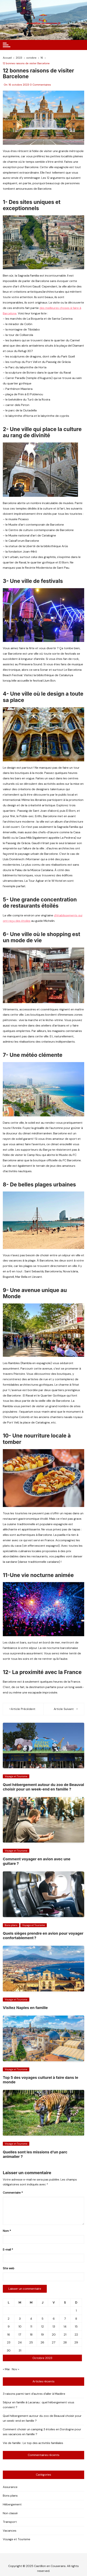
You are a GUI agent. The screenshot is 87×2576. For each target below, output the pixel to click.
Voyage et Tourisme (16, 1776)
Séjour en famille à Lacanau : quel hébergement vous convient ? (38, 2404)
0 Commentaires (40, 84)
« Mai (6, 2369)
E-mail (8, 2249)
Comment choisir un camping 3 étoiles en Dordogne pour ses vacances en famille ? (42, 2431)
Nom (7, 2231)
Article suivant (64, 1709)
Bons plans (11, 1925)
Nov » (15, 2369)
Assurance (10, 2487)
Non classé (10, 2513)
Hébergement (12, 2504)
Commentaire (13, 2193)
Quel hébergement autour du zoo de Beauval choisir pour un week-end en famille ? (43, 1786)
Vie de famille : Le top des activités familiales (33, 2443)
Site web (8, 2268)
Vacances (9, 2531)
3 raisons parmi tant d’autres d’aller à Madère (34, 2394)
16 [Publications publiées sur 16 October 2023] (8, 2335)
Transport (10, 2522)
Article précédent (23, 1709)
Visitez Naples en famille (25, 2007)
